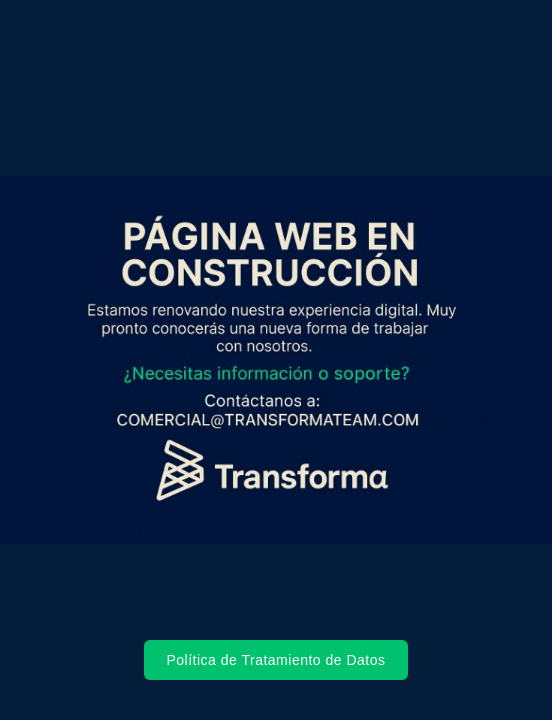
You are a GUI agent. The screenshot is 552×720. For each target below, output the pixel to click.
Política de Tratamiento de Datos (275, 660)
